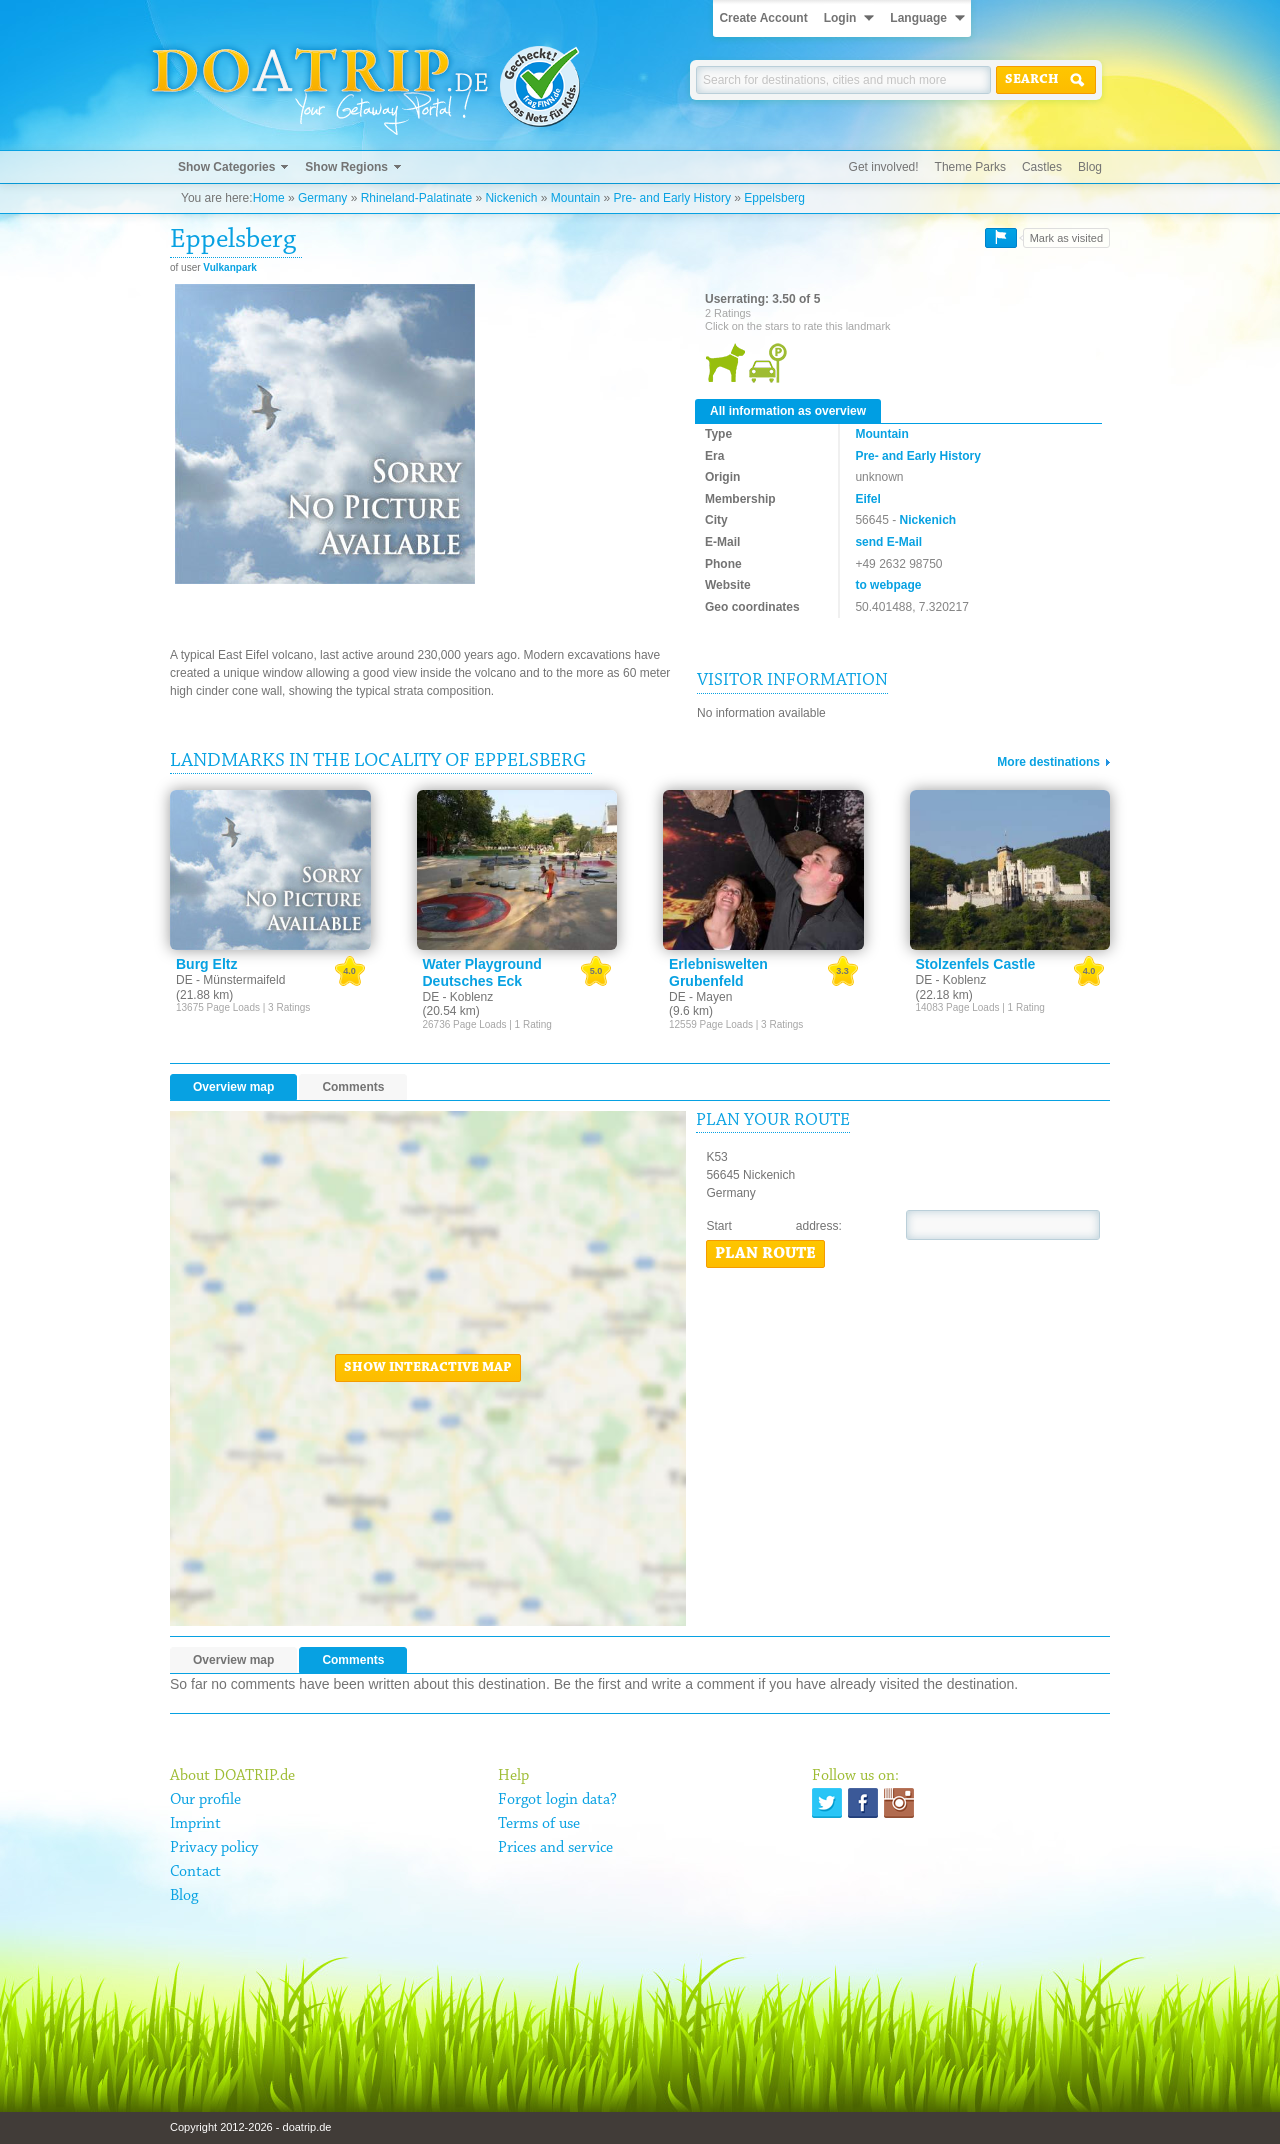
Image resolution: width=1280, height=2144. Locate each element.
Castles (1042, 167)
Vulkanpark (230, 267)
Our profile (205, 1800)
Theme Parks (970, 167)
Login (840, 18)
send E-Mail (888, 542)
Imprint (195, 1824)
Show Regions (346, 167)
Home (269, 198)
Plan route (765, 1254)
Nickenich (511, 198)
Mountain (575, 198)
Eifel (867, 499)
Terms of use (539, 1824)
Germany (322, 198)
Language (918, 18)
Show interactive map (428, 1368)
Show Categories (226, 167)
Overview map (233, 1087)
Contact (195, 1872)
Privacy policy (214, 1848)
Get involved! (884, 167)
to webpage (888, 585)
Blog (1090, 167)
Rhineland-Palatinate (416, 198)
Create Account (763, 18)
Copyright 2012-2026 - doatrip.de (250, 2127)
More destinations (1048, 762)
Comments (353, 1087)
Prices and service (555, 1848)
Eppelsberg (774, 198)
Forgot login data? (557, 1800)
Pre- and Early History (672, 198)
